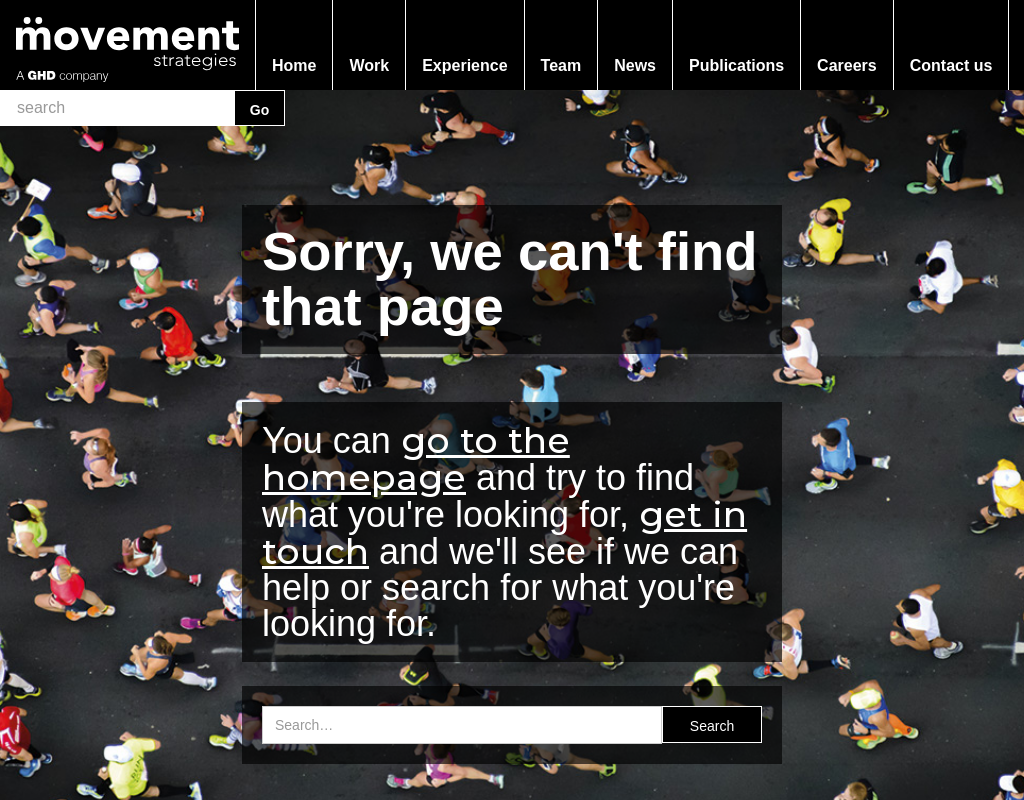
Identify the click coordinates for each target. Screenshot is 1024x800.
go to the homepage (416, 458)
